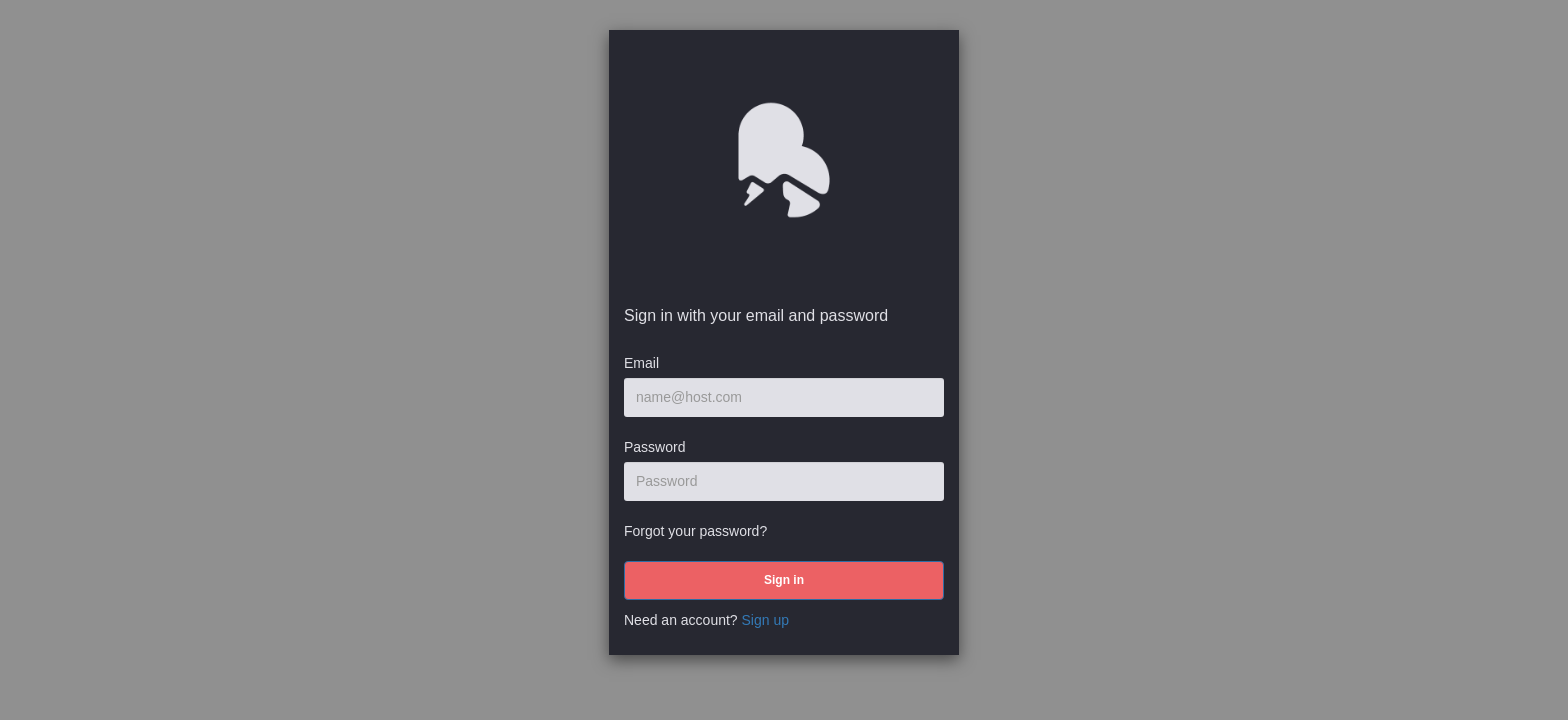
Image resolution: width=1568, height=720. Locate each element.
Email (641, 363)
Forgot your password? (695, 531)
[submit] (784, 580)
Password (654, 447)
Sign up (765, 620)
